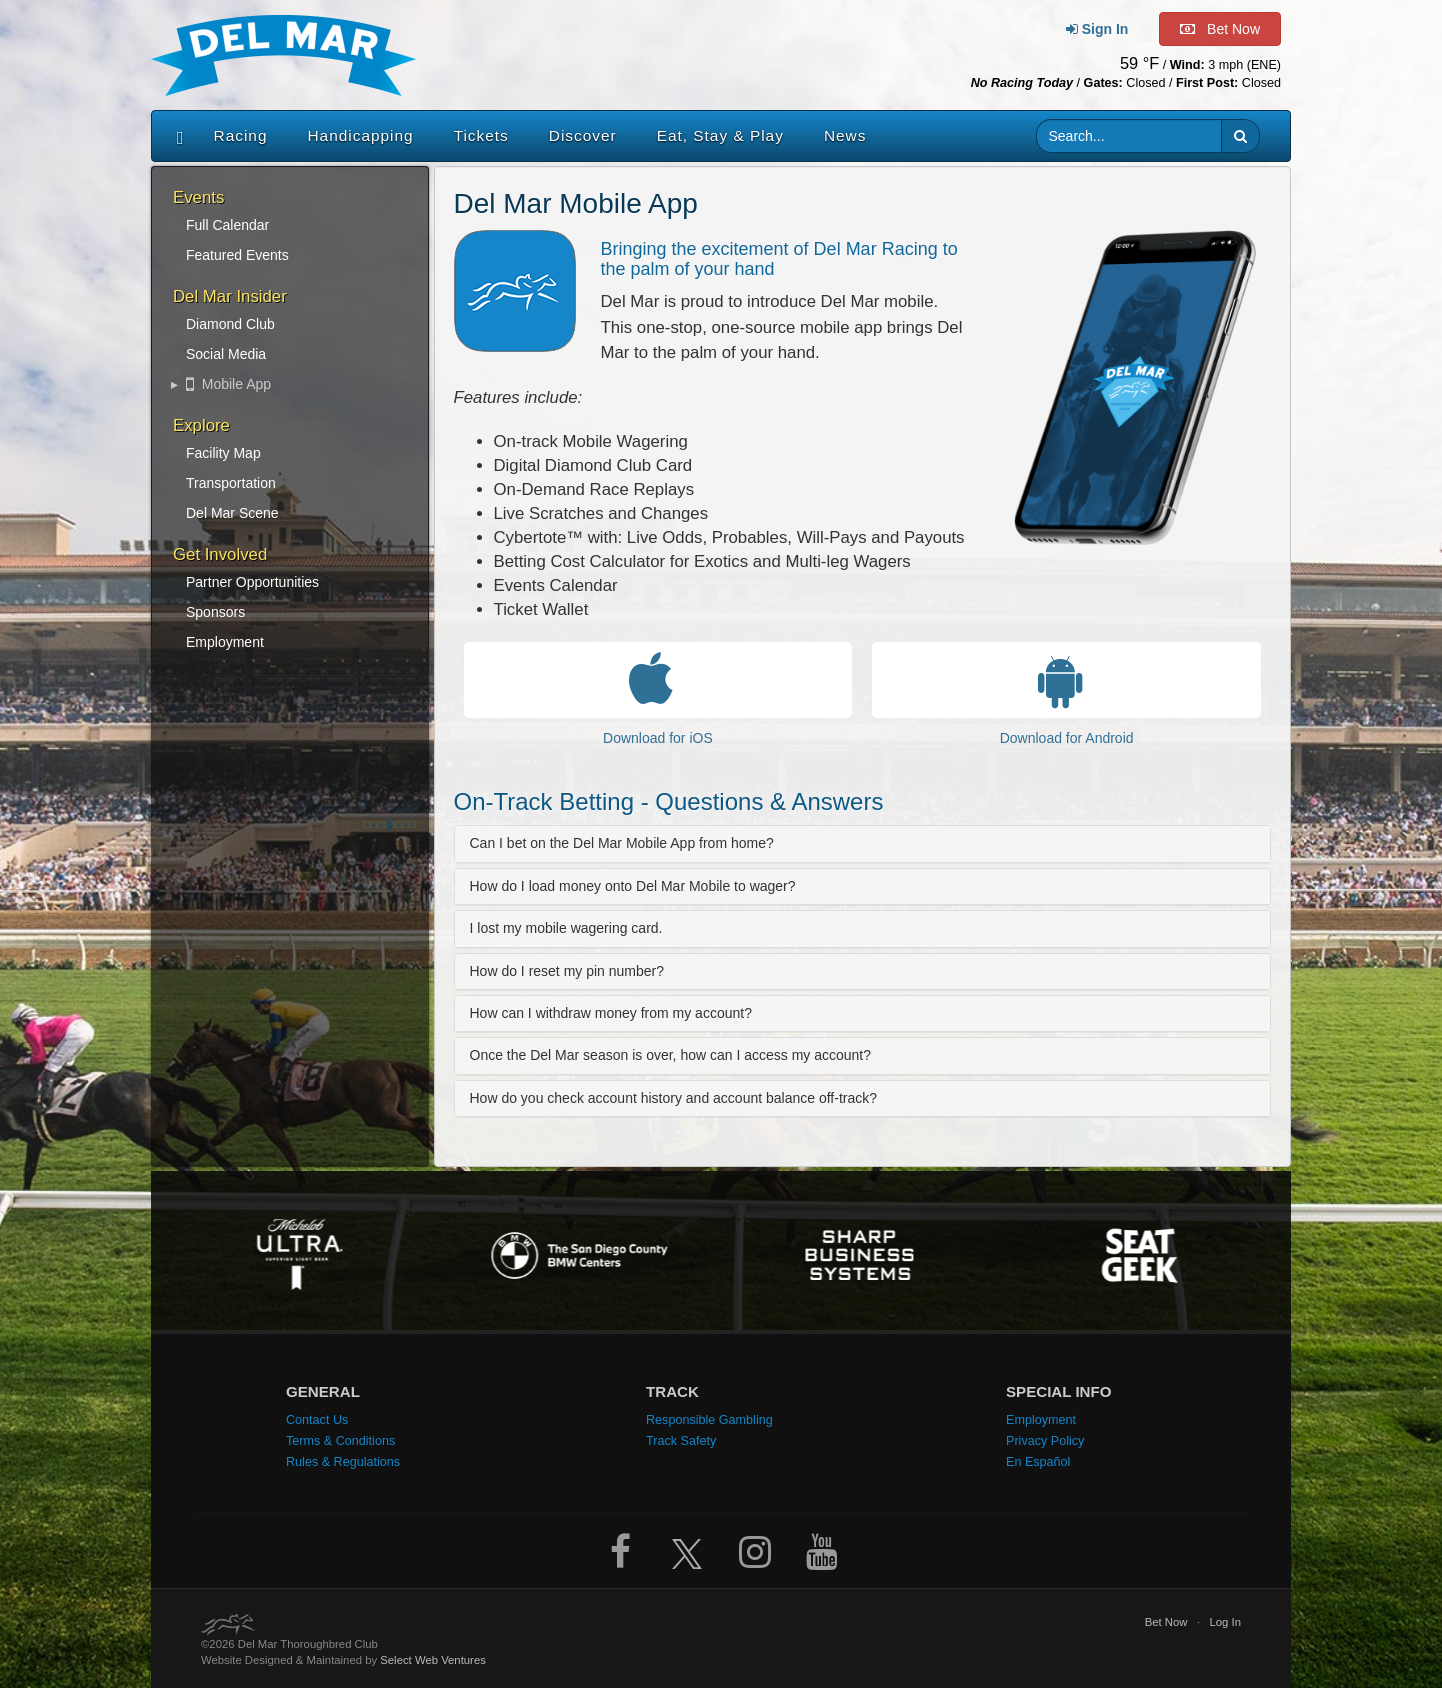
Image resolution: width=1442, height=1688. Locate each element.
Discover (583, 135)
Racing (241, 135)
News (845, 135)
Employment (225, 642)
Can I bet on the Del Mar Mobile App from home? (622, 843)
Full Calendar (227, 225)
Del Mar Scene (232, 513)
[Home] (175, 136)
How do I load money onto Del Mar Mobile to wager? (633, 886)
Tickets (481, 135)
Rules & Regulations (343, 1462)
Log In (1225, 1622)
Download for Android (1067, 738)
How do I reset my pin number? (567, 971)
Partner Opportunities (252, 582)
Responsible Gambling (709, 1420)
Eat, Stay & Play (720, 135)
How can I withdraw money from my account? (611, 1013)
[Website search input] (1129, 136)
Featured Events (237, 255)
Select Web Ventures (433, 1660)
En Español (1038, 1462)
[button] (1240, 136)
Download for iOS (658, 738)
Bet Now (1166, 1622)
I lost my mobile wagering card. (566, 928)
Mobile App (228, 384)
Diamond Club (230, 324)
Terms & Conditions (340, 1441)
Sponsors (215, 612)
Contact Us (317, 1420)
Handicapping (361, 135)
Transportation (231, 483)
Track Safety (681, 1441)
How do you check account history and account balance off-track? (674, 1098)
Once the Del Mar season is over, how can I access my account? (671, 1055)
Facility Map (223, 453)
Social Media (226, 354)
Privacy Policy (1045, 1441)
